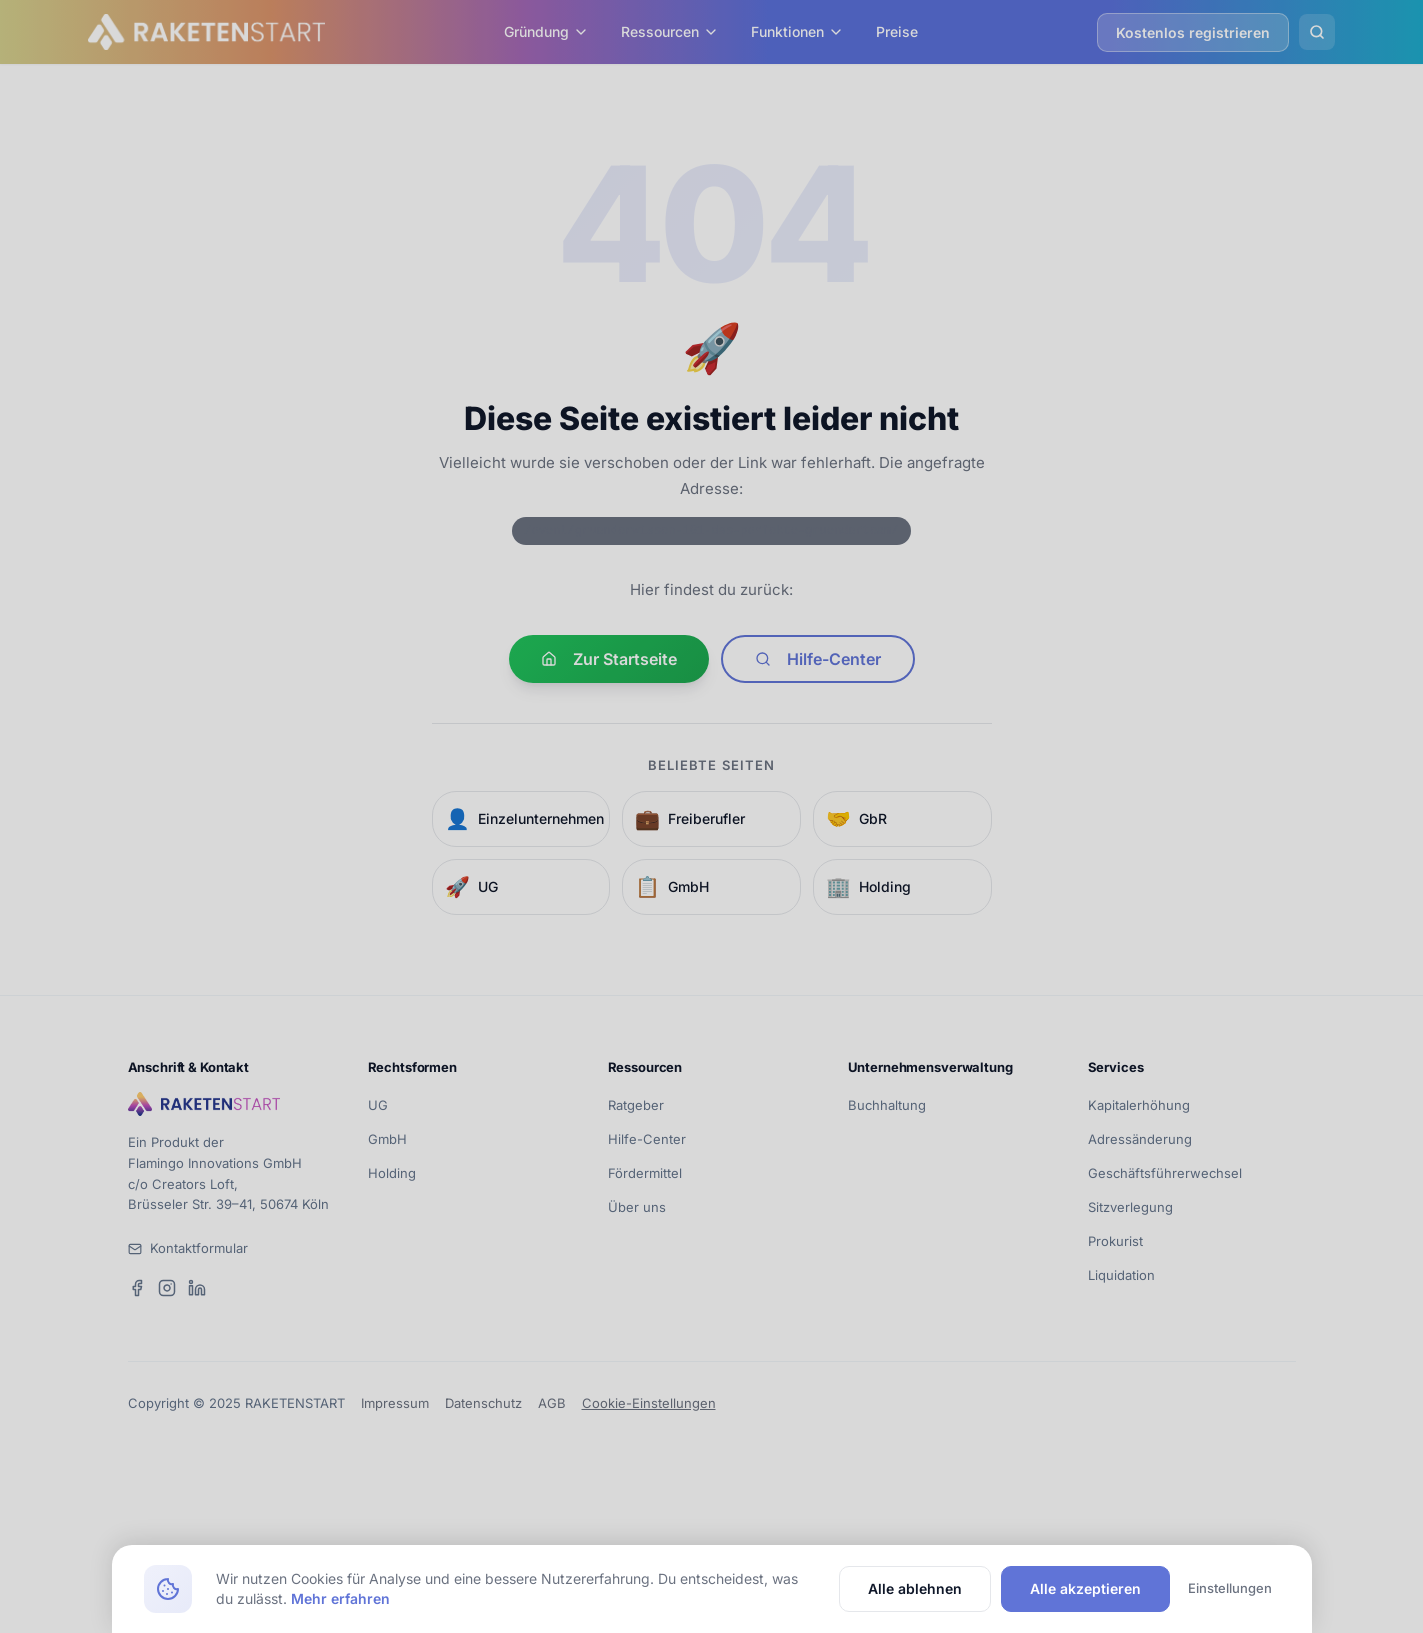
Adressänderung (1140, 1139)
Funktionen (797, 31)
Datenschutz (483, 1403)
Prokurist (1115, 1241)
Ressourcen (670, 31)
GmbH (387, 1139)
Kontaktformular (199, 1248)
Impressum (395, 1403)
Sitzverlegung (1130, 1207)
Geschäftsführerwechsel (1165, 1173)
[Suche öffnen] (1317, 32)
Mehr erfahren (340, 1598)
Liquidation (1121, 1275)
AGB (552, 1403)
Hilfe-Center (818, 659)
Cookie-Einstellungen (649, 1403)
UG (378, 1105)
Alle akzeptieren (1085, 1588)
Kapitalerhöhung (1139, 1105)
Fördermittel (645, 1173)
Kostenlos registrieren (1193, 32)
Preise (897, 31)
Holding (392, 1173)
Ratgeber (636, 1105)
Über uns (637, 1207)
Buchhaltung (887, 1105)
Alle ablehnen (915, 1588)
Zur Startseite (609, 659)
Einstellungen (1230, 1588)
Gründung (546, 31)
